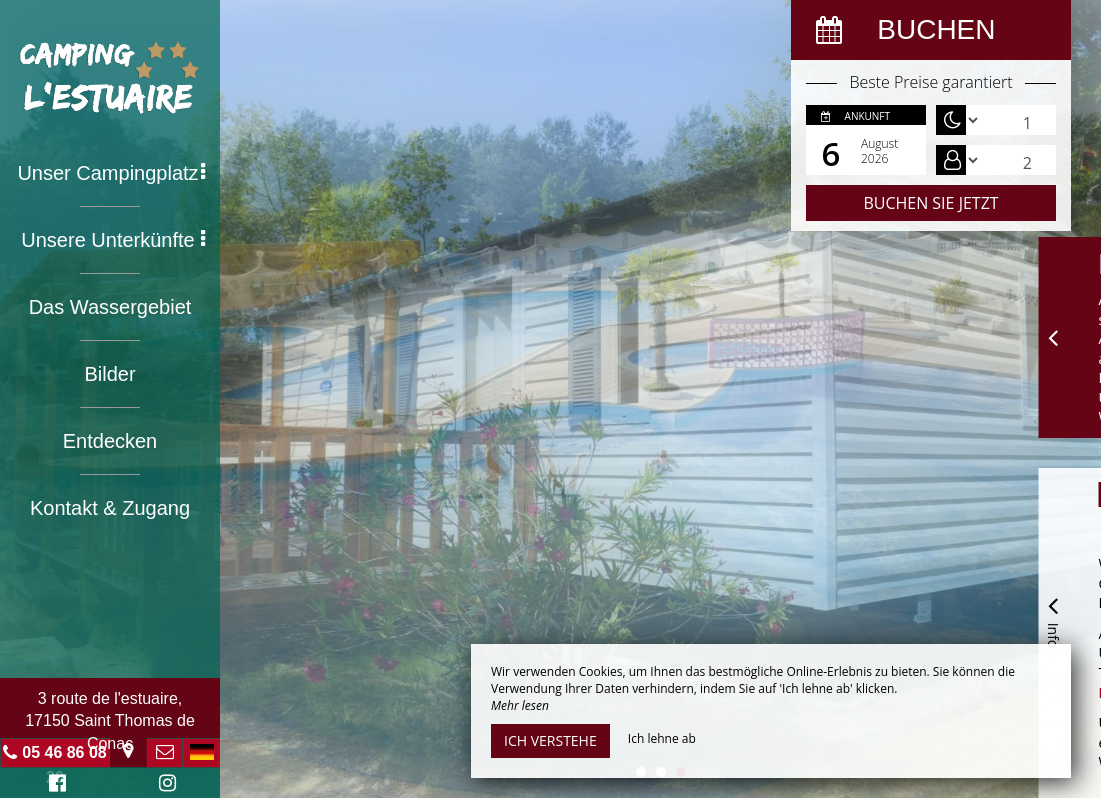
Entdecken (110, 441)
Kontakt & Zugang (110, 508)
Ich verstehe (550, 740)
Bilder (109, 374)
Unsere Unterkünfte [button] (113, 240)
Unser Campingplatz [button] (111, 173)
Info (1053, 619)
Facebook (54, 785)
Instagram (164, 785)
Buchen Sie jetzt (930, 203)
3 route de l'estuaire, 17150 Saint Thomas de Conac (110, 721)
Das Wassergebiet (110, 307)
